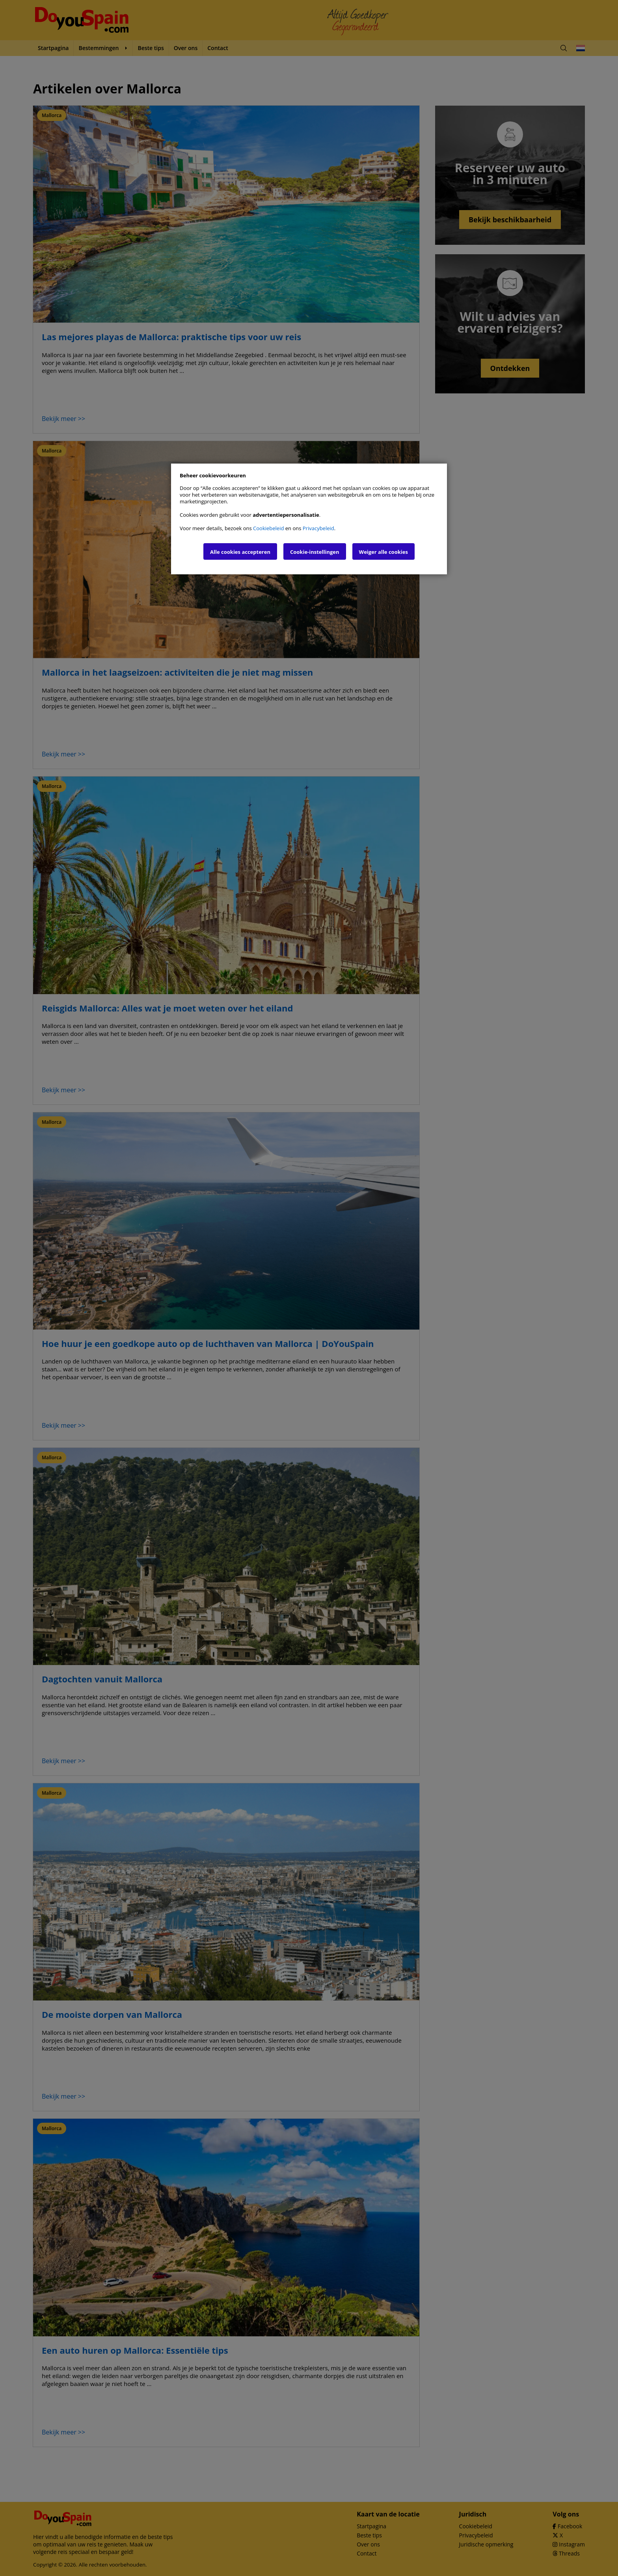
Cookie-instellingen (314, 551)
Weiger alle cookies (383, 551)
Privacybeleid (318, 528)
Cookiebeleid (268, 528)
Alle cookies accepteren (240, 551)
